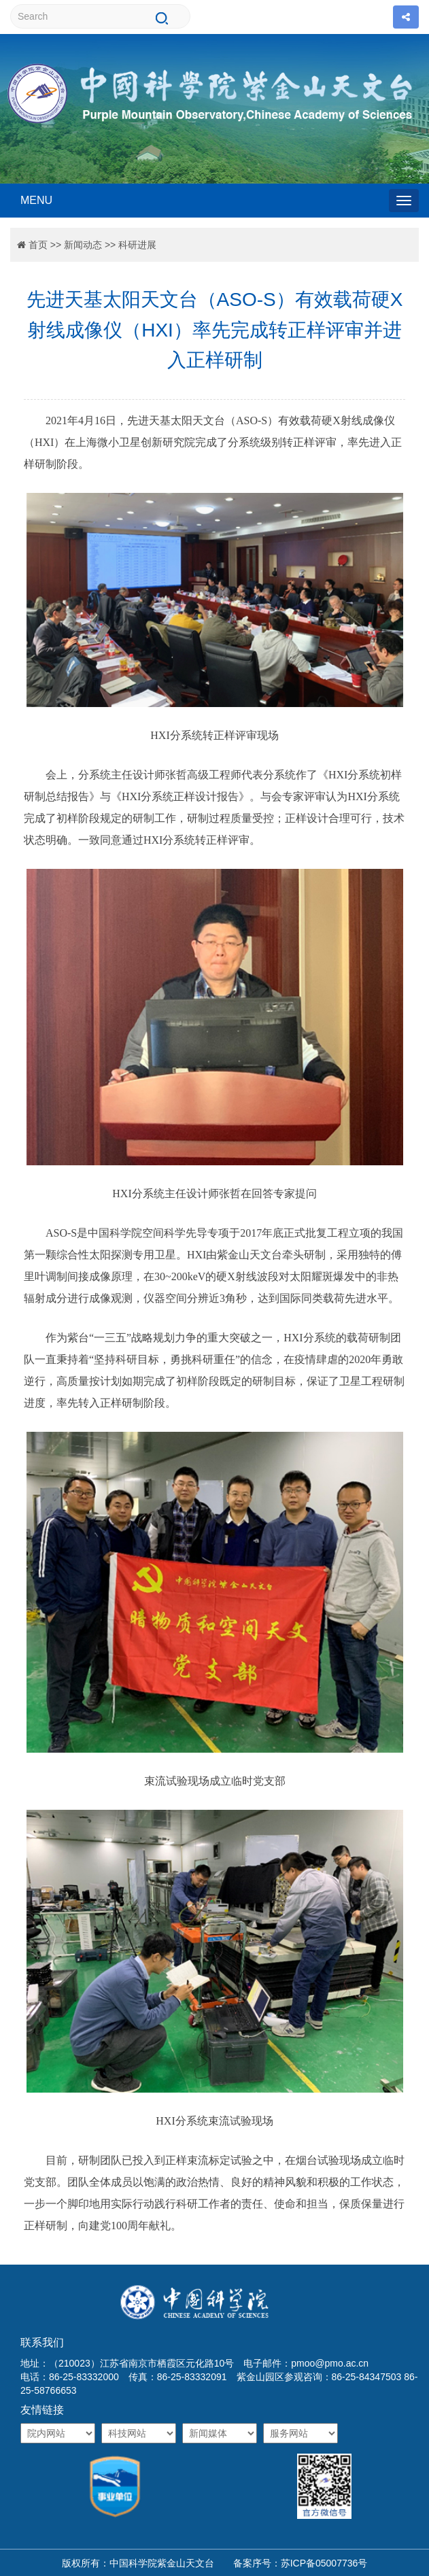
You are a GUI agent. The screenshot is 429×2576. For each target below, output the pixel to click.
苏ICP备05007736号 (324, 2563)
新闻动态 (83, 244)
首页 (38, 244)
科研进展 (137, 244)
